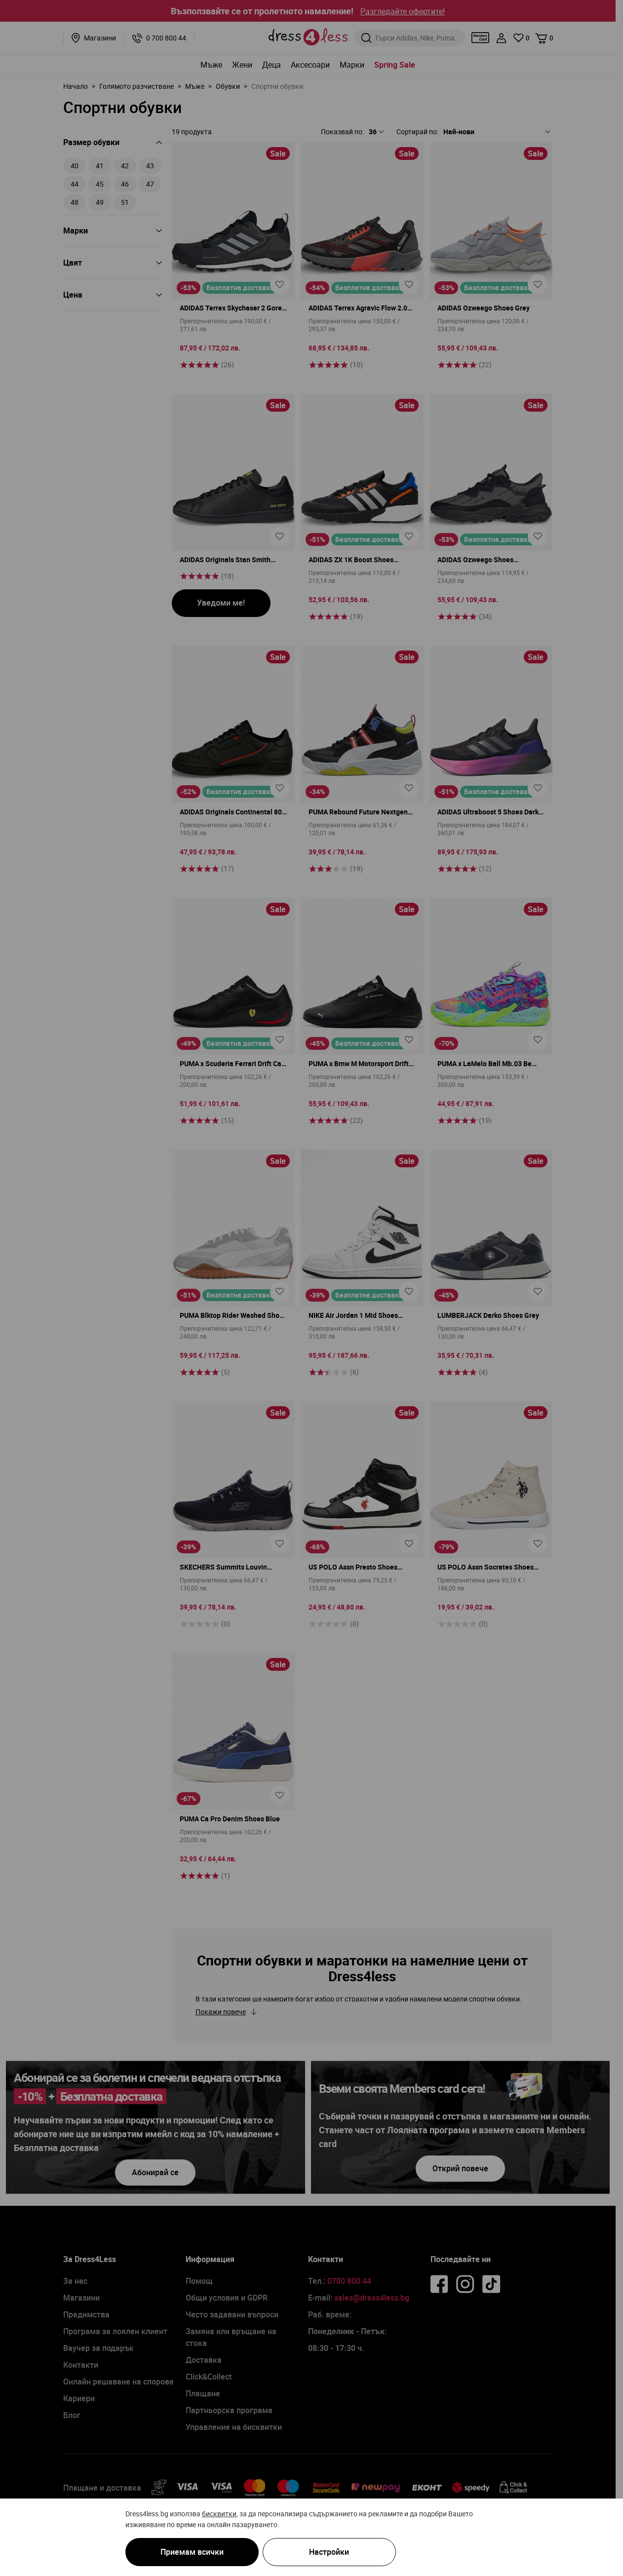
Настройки (329, 2551)
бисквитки (219, 2513)
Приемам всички (192, 2551)
